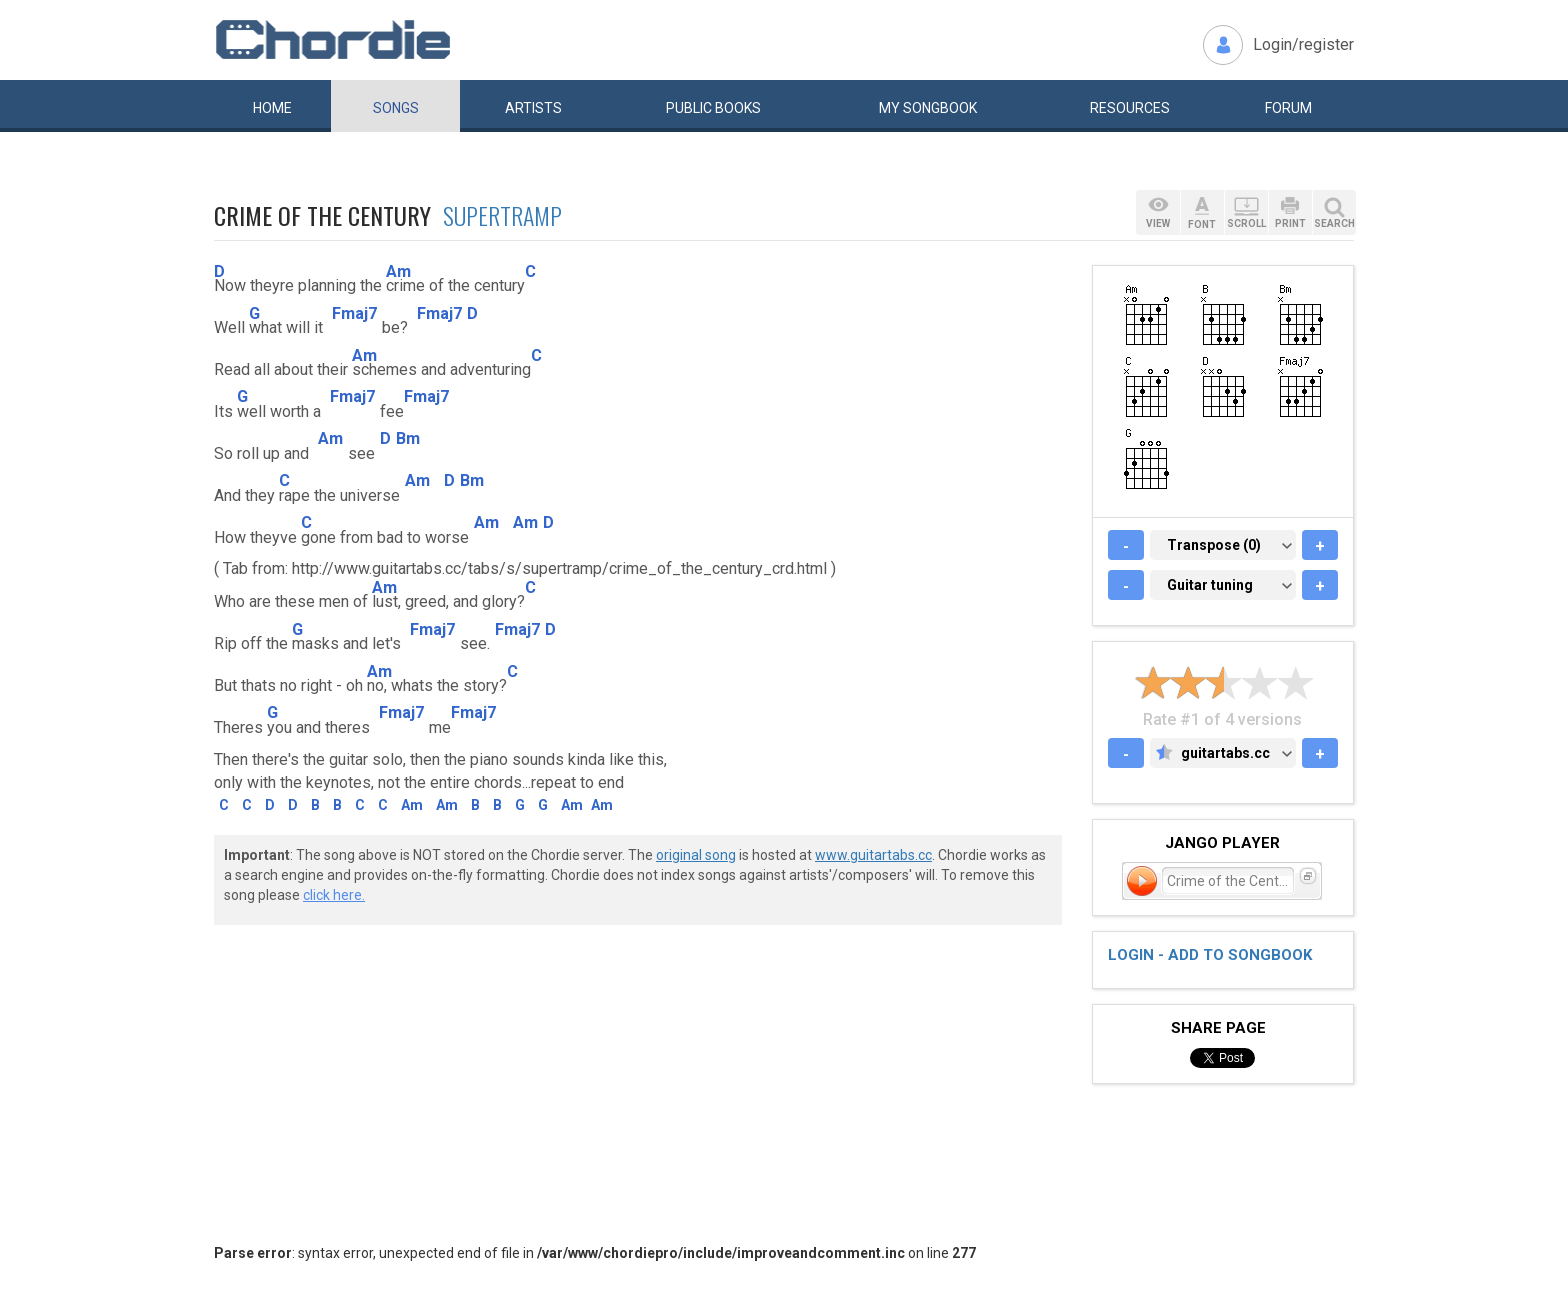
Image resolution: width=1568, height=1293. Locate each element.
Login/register (1303, 44)
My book (928, 108)
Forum (1288, 108)
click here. (334, 895)
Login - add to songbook (1210, 955)
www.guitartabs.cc (873, 855)
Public (713, 108)
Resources (1130, 108)
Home (272, 108)
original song (696, 855)
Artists (533, 108)
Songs (396, 108)
